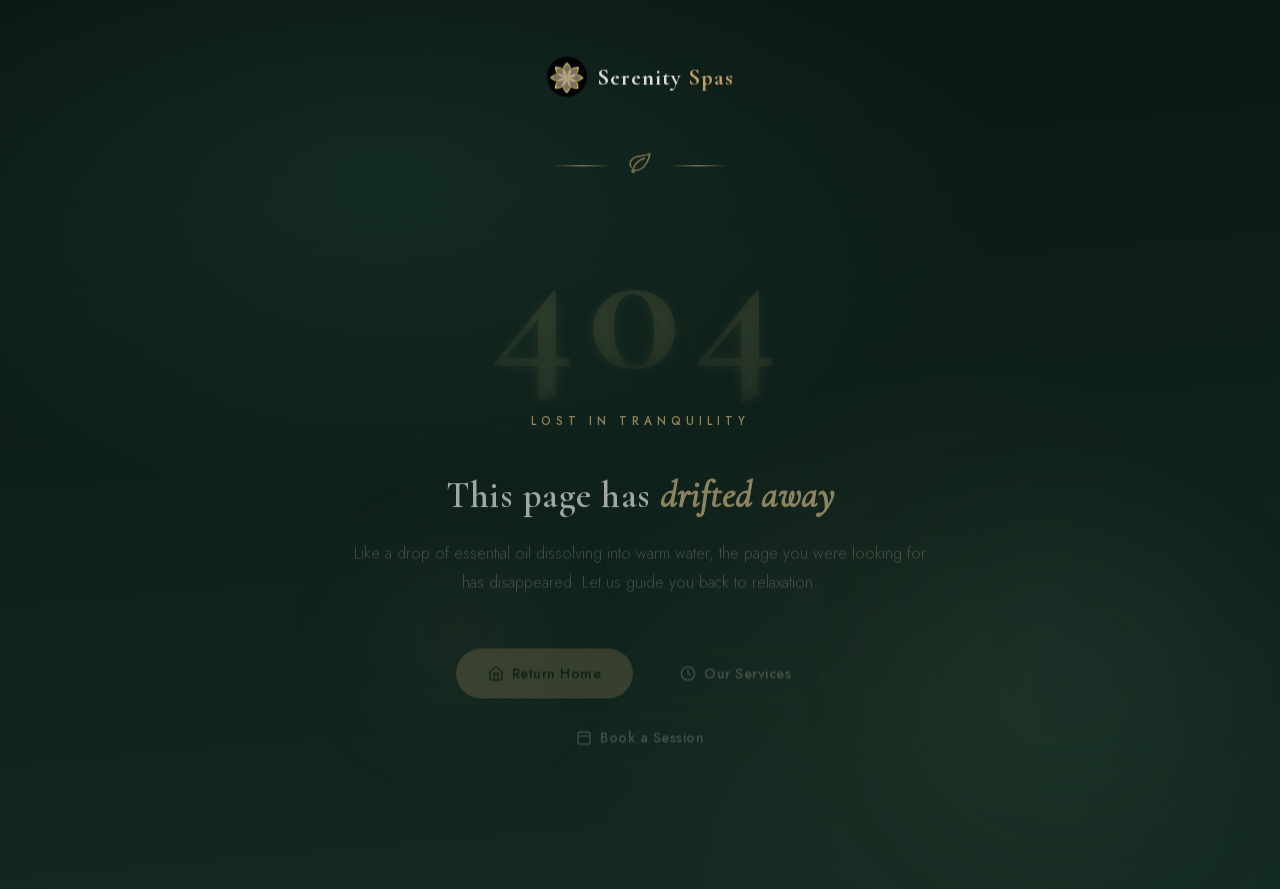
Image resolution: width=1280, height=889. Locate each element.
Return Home (545, 681)
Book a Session (640, 745)
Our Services (735, 681)
